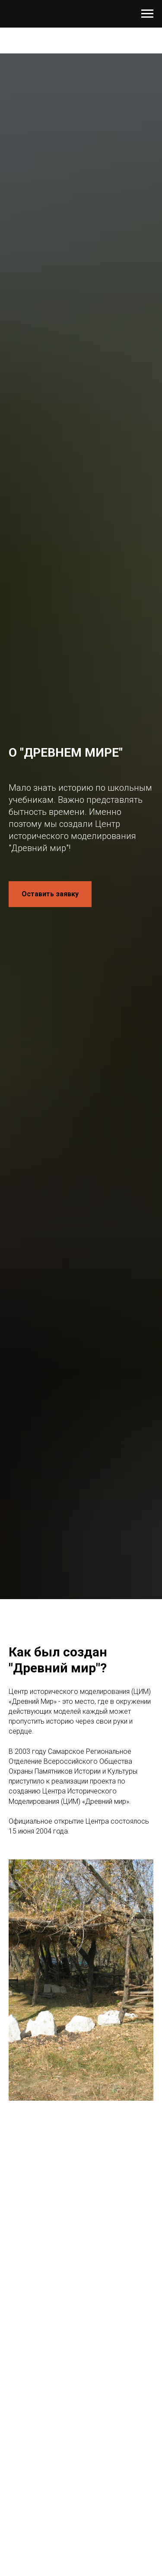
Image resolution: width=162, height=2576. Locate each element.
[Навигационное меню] (147, 13)
